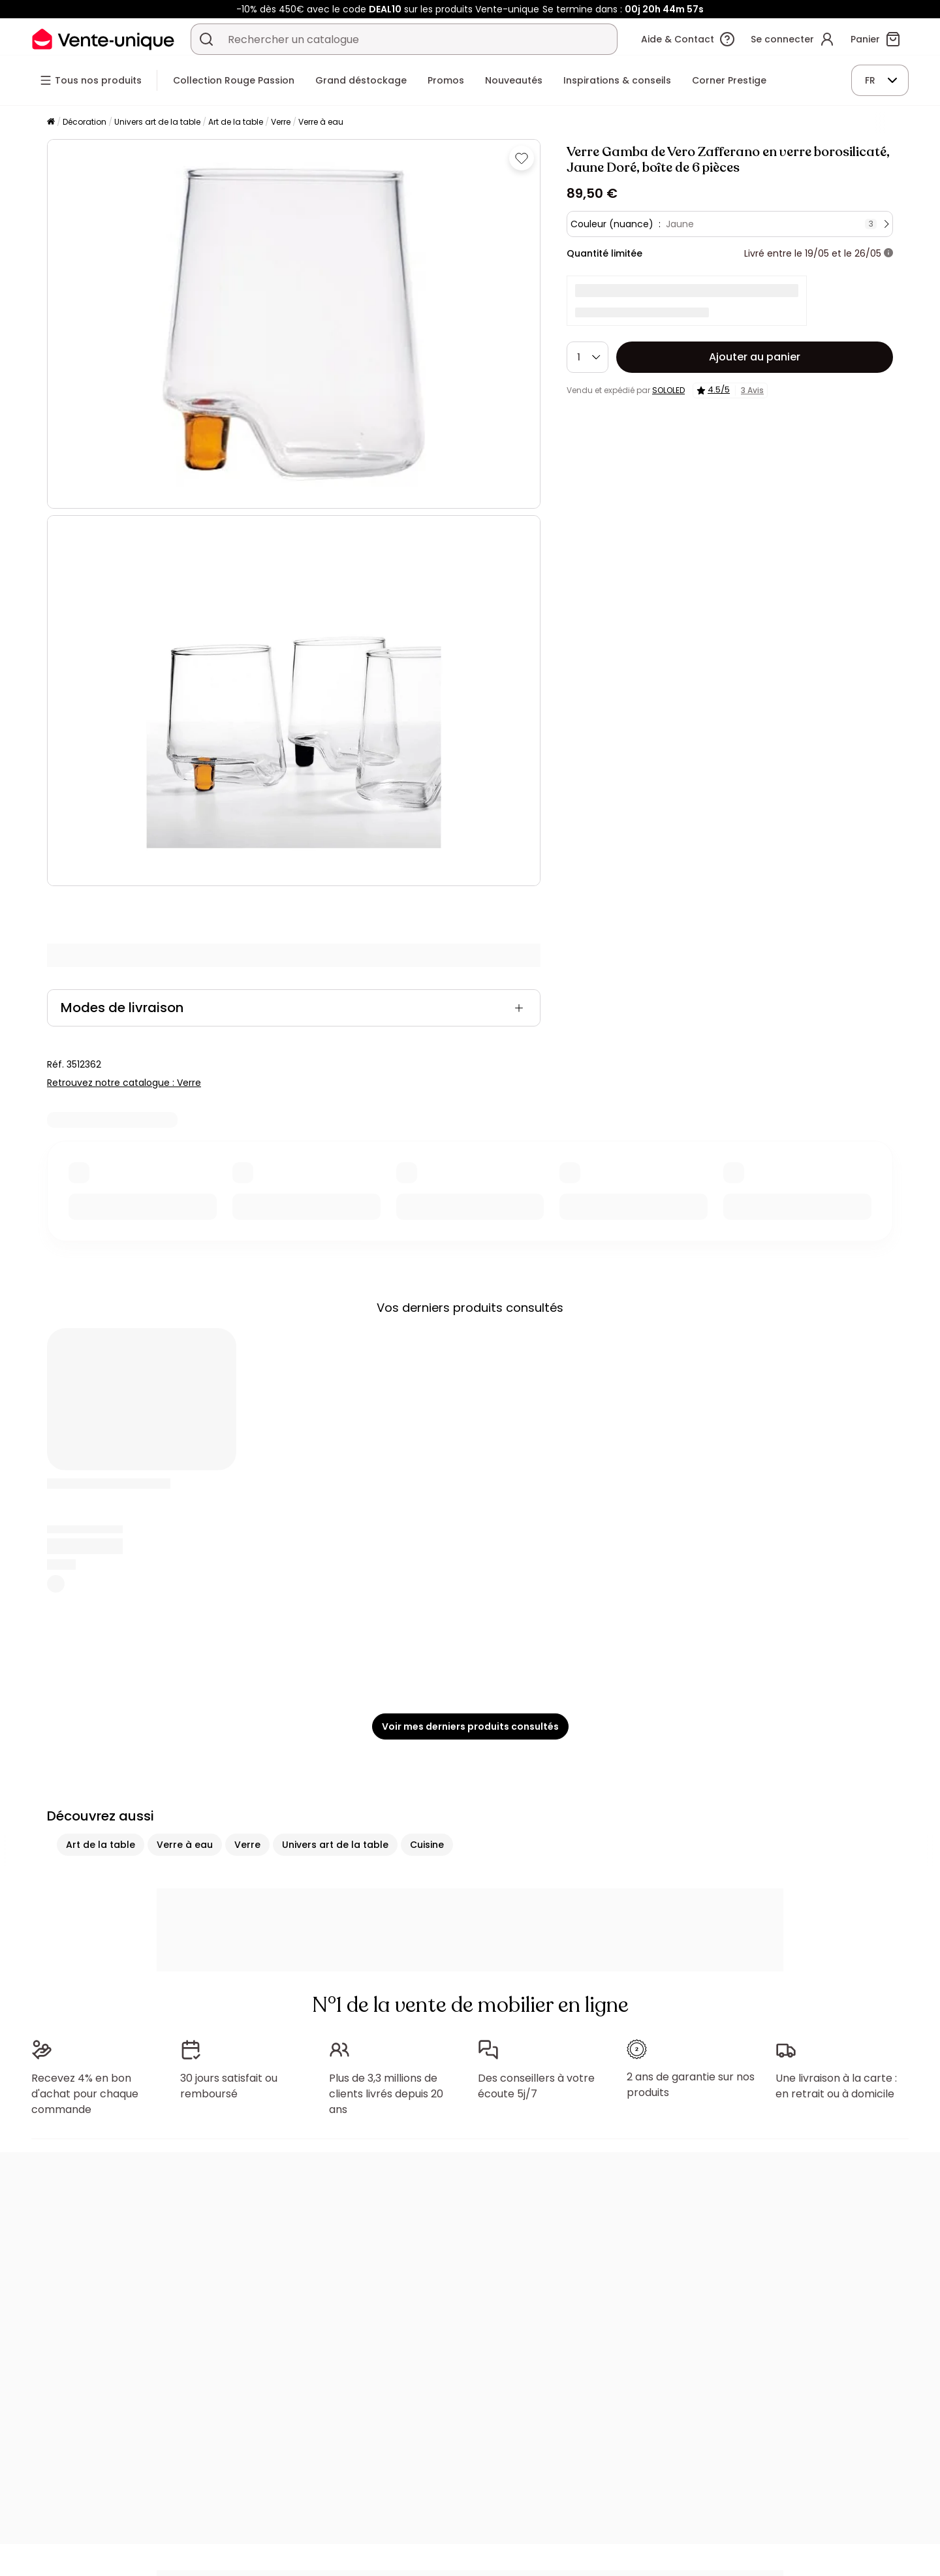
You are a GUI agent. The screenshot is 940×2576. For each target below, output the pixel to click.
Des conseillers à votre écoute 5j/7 (536, 2086)
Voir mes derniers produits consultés (470, 1726)
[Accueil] (51, 122)
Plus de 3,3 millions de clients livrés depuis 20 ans (386, 2094)
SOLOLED (668, 390)
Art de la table (235, 121)
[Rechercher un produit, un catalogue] (206, 39)
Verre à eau (320, 121)
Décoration (84, 121)
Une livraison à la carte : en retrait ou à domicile (836, 2086)
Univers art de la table (157, 121)
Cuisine (427, 1844)
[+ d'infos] (888, 253)
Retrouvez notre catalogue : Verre (124, 1082)
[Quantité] (587, 357)
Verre (280, 121)
